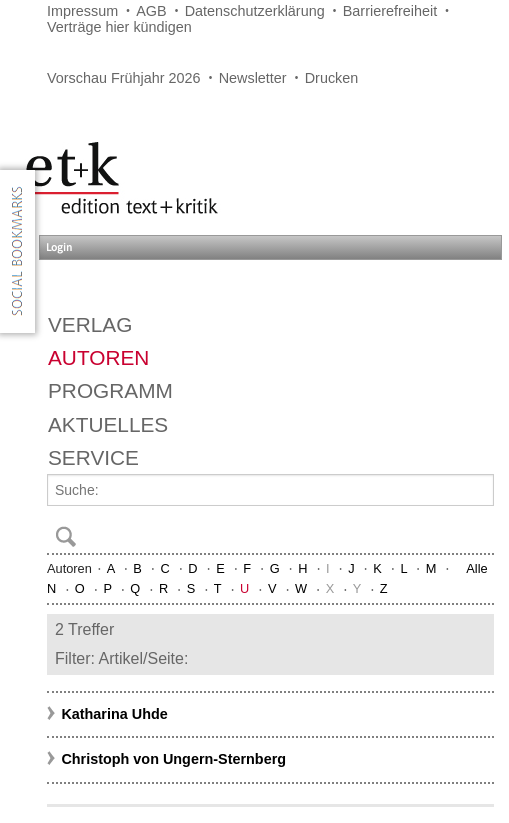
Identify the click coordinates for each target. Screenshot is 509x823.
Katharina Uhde (114, 714)
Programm (110, 390)
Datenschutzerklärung (255, 11)
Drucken (332, 78)
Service (93, 457)
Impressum (82, 11)
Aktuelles (108, 424)
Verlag (90, 324)
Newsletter (253, 78)
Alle (476, 568)
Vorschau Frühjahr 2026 (124, 78)
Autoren (98, 357)
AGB (151, 11)
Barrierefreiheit (390, 11)
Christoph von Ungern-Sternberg (173, 759)
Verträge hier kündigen (119, 27)
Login (59, 247)
